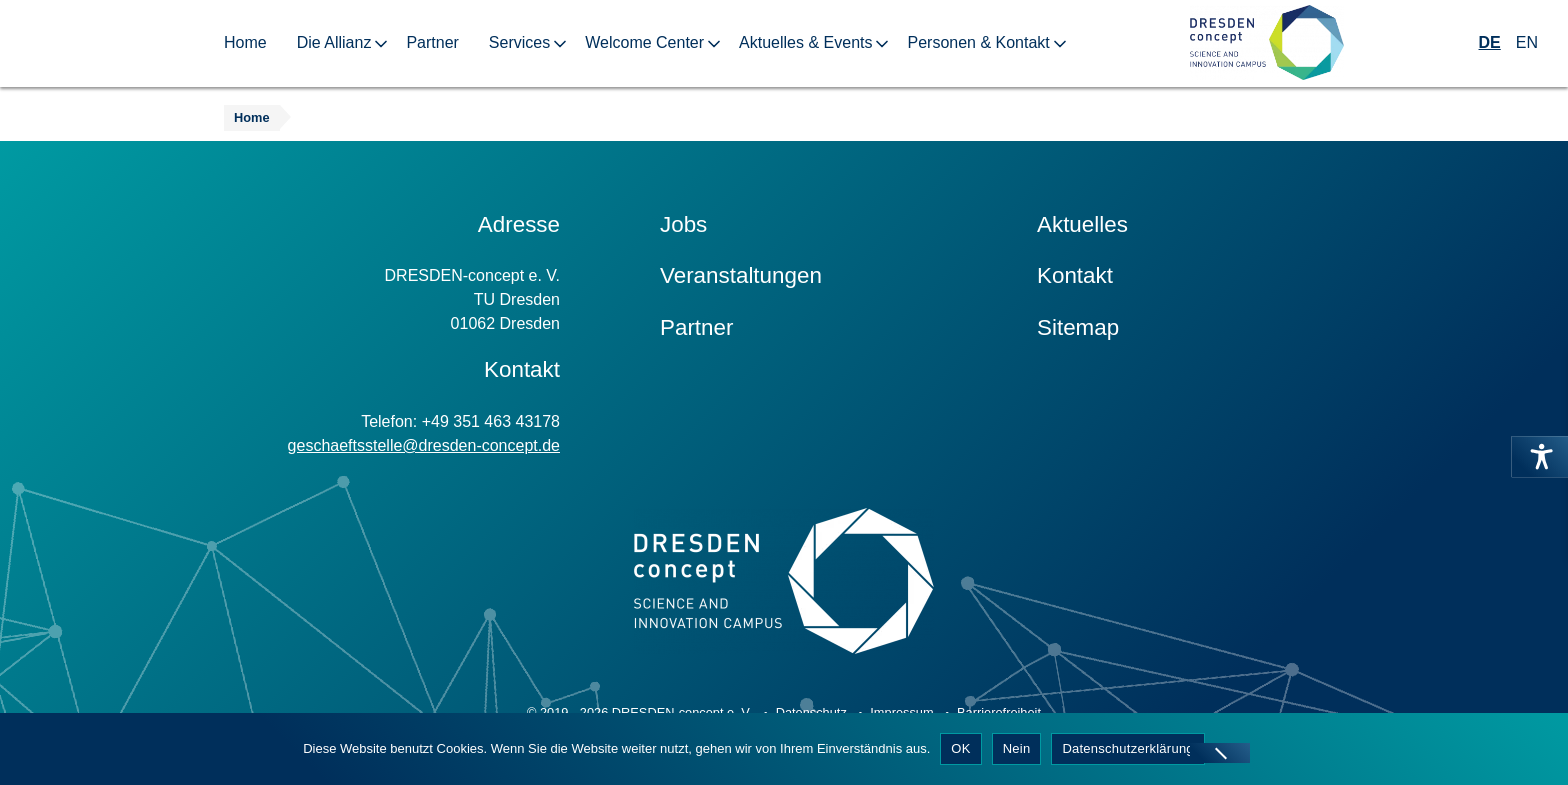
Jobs (683, 224)
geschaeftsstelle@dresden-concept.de (424, 445)
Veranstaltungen (741, 275)
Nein (1017, 748)
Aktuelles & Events (805, 42)
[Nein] (1220, 753)
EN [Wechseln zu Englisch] (1527, 42)
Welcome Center (644, 42)
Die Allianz (334, 42)
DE (1490, 42)
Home (245, 42)
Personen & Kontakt (978, 42)
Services (519, 42)
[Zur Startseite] (1267, 43)
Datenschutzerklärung (1127, 748)
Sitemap (1078, 327)
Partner (432, 42)
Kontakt (1075, 275)
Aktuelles (1082, 224)
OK (960, 748)
